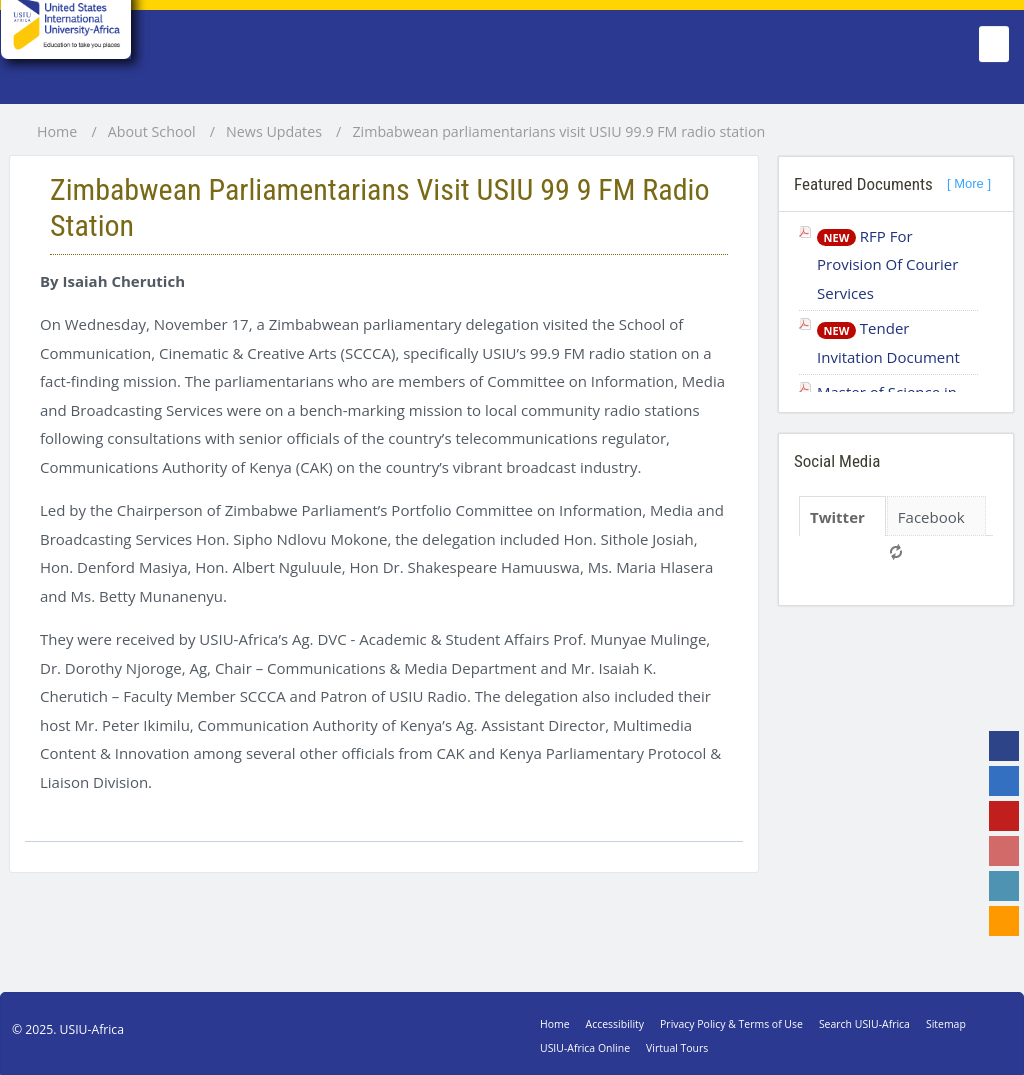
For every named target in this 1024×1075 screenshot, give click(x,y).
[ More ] (969, 183)
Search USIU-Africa (864, 1024)
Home (57, 132)
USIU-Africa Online (585, 1048)
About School (152, 132)
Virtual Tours (677, 1048)
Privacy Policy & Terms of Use (731, 1024)
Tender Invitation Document (888, 342)
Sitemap (946, 1024)
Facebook (931, 517)
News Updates (274, 132)
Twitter (837, 517)
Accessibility (615, 1024)
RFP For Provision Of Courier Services (887, 264)
